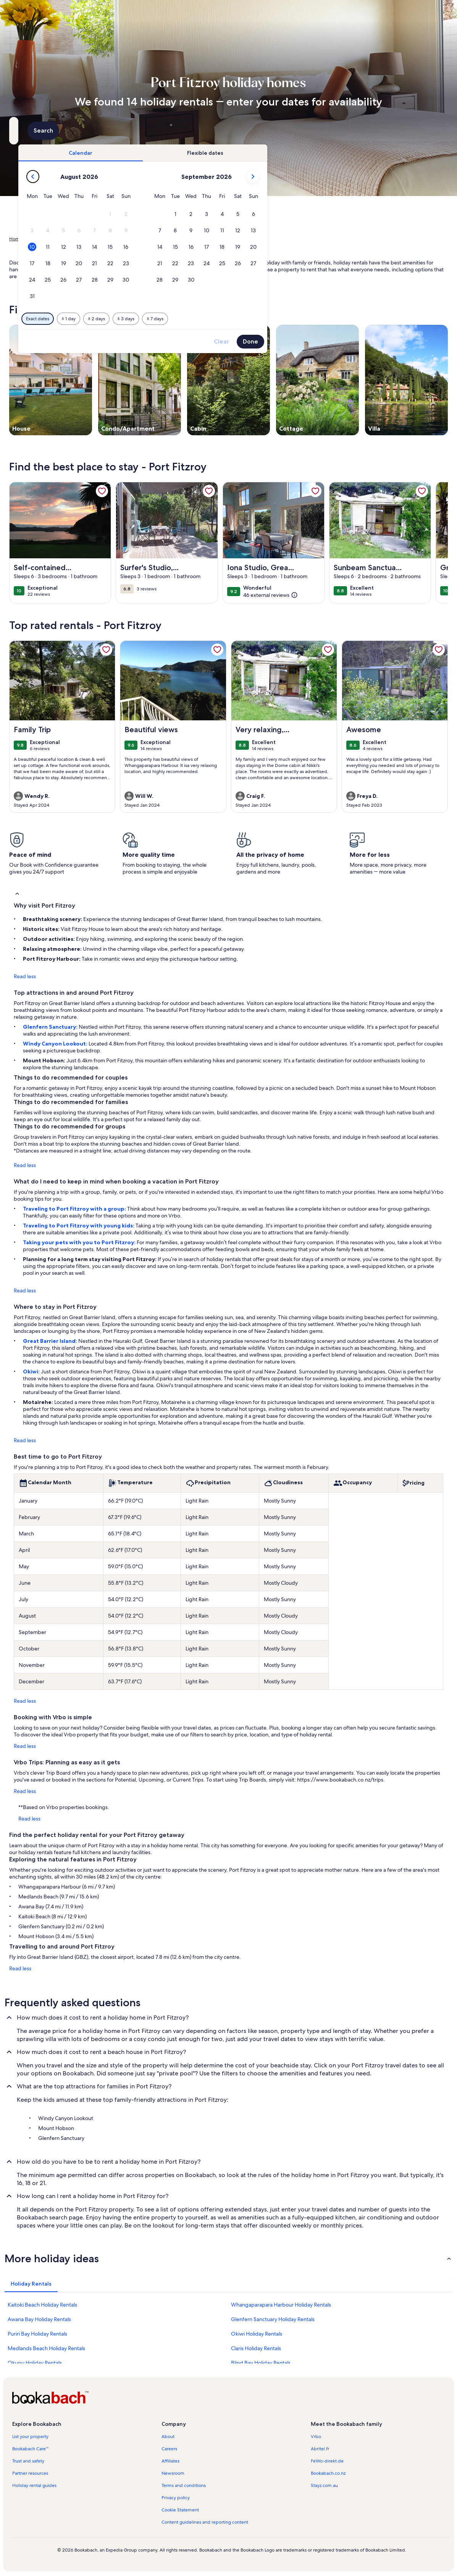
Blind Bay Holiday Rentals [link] (261, 2362)
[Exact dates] (165, 319)
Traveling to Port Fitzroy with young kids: (79, 1225)
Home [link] (15, 239)
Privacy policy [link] (175, 2498)
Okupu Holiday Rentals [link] (35, 2362)
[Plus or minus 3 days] (254, 319)
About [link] (167, 2436)
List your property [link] (30, 2436)
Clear (349, 341)
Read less (25, 976)
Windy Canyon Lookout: (56, 1043)
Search (427, 130)
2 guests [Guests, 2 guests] (307, 134)
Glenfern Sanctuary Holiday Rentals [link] (273, 2319)
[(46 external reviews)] (270, 595)
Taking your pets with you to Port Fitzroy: (80, 1242)
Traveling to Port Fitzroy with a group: (75, 1208)
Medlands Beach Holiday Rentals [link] (46, 2348)
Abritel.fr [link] (320, 2449)
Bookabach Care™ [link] (30, 2449)
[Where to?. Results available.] (78, 131)
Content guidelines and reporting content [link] (204, 2522)
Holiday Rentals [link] (45, 239)
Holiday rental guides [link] (34, 2485)
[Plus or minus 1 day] (196, 319)
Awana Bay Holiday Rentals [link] (39, 2319)
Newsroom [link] (172, 2473)
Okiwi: (32, 1371)
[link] (102, 491)
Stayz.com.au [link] (324, 2485)
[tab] (208, 152)
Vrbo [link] (316, 2436)
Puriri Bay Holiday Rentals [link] (37, 2333)
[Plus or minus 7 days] (283, 319)
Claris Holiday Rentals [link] (256, 2348)
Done (378, 341)
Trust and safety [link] (28, 2461)
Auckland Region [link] (120, 239)
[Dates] (210, 131)
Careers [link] (169, 2449)
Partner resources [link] (30, 2473)
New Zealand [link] (82, 239)
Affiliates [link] (170, 2461)
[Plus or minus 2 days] (224, 319)
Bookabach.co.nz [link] (328, 2473)
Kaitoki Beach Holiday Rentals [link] (42, 2304)
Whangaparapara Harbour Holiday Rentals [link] (281, 2304)
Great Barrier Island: (50, 1340)
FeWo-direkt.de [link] (327, 2461)
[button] (238, 214)
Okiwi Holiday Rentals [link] (256, 2333)
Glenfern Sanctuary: (51, 1026)
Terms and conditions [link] (183, 2485)
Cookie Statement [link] (180, 2510)
